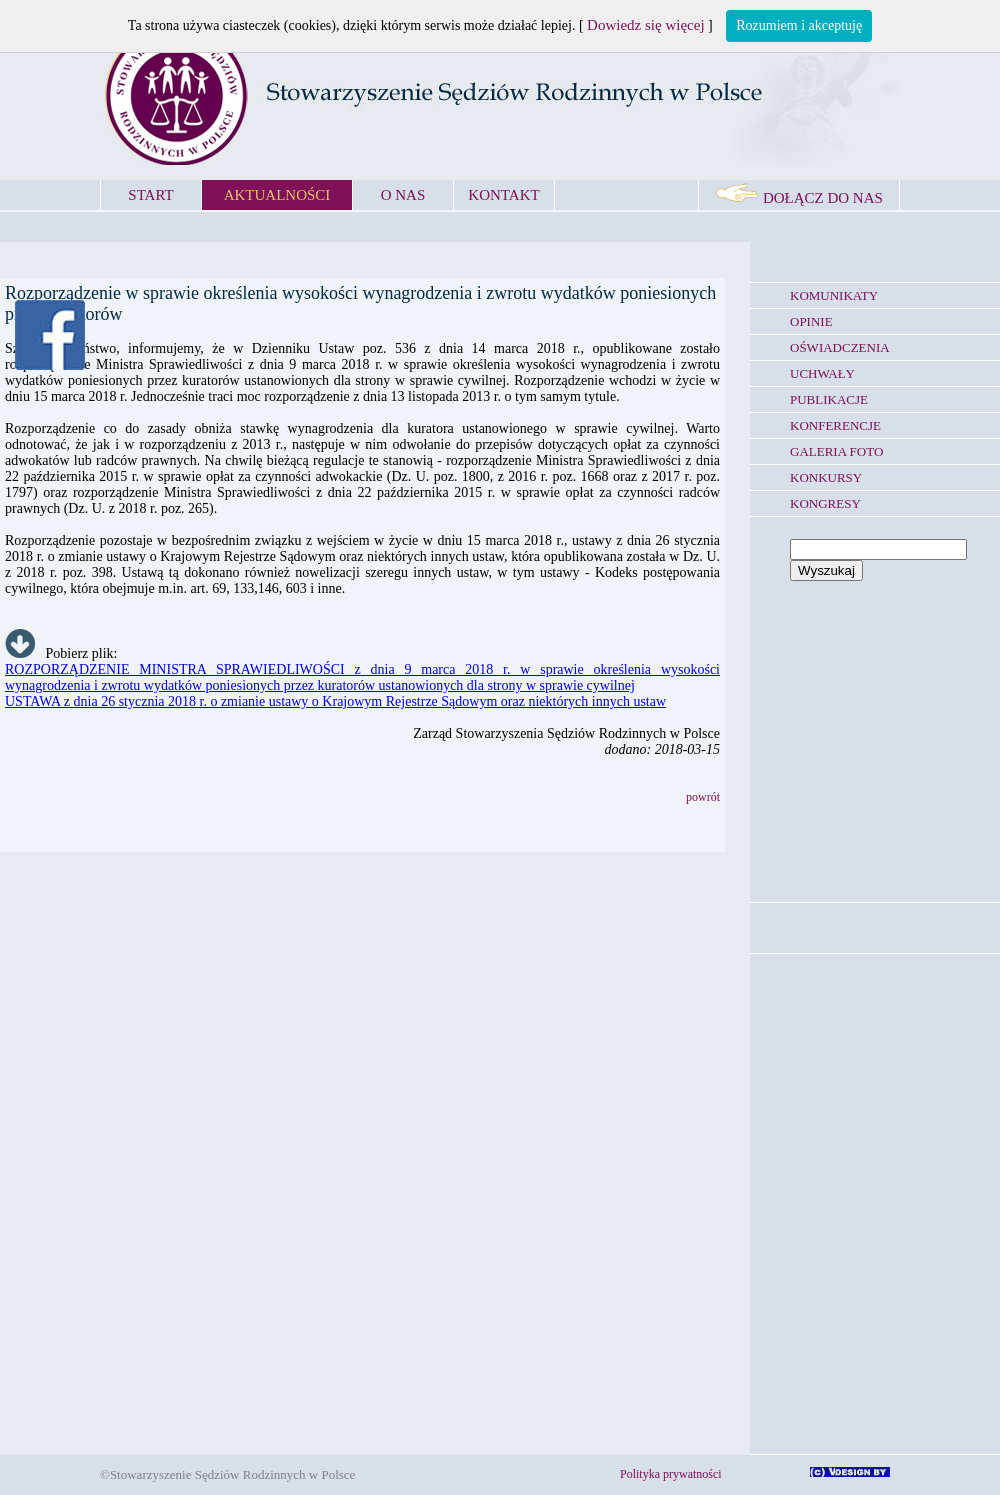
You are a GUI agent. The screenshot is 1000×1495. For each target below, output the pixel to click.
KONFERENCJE (835, 425)
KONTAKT (503, 195)
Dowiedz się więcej (645, 25)
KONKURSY (826, 477)
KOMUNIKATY (834, 295)
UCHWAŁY (822, 373)
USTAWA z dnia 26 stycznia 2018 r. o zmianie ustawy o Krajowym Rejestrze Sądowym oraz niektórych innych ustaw (335, 701)
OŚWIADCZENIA (840, 347)
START (150, 195)
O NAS (403, 195)
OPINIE (811, 321)
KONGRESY (825, 503)
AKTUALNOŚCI (277, 195)
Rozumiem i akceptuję (799, 25)
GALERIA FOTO (836, 451)
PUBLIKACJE (829, 399)
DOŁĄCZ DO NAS (799, 198)
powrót (703, 797)
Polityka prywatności (671, 1474)
